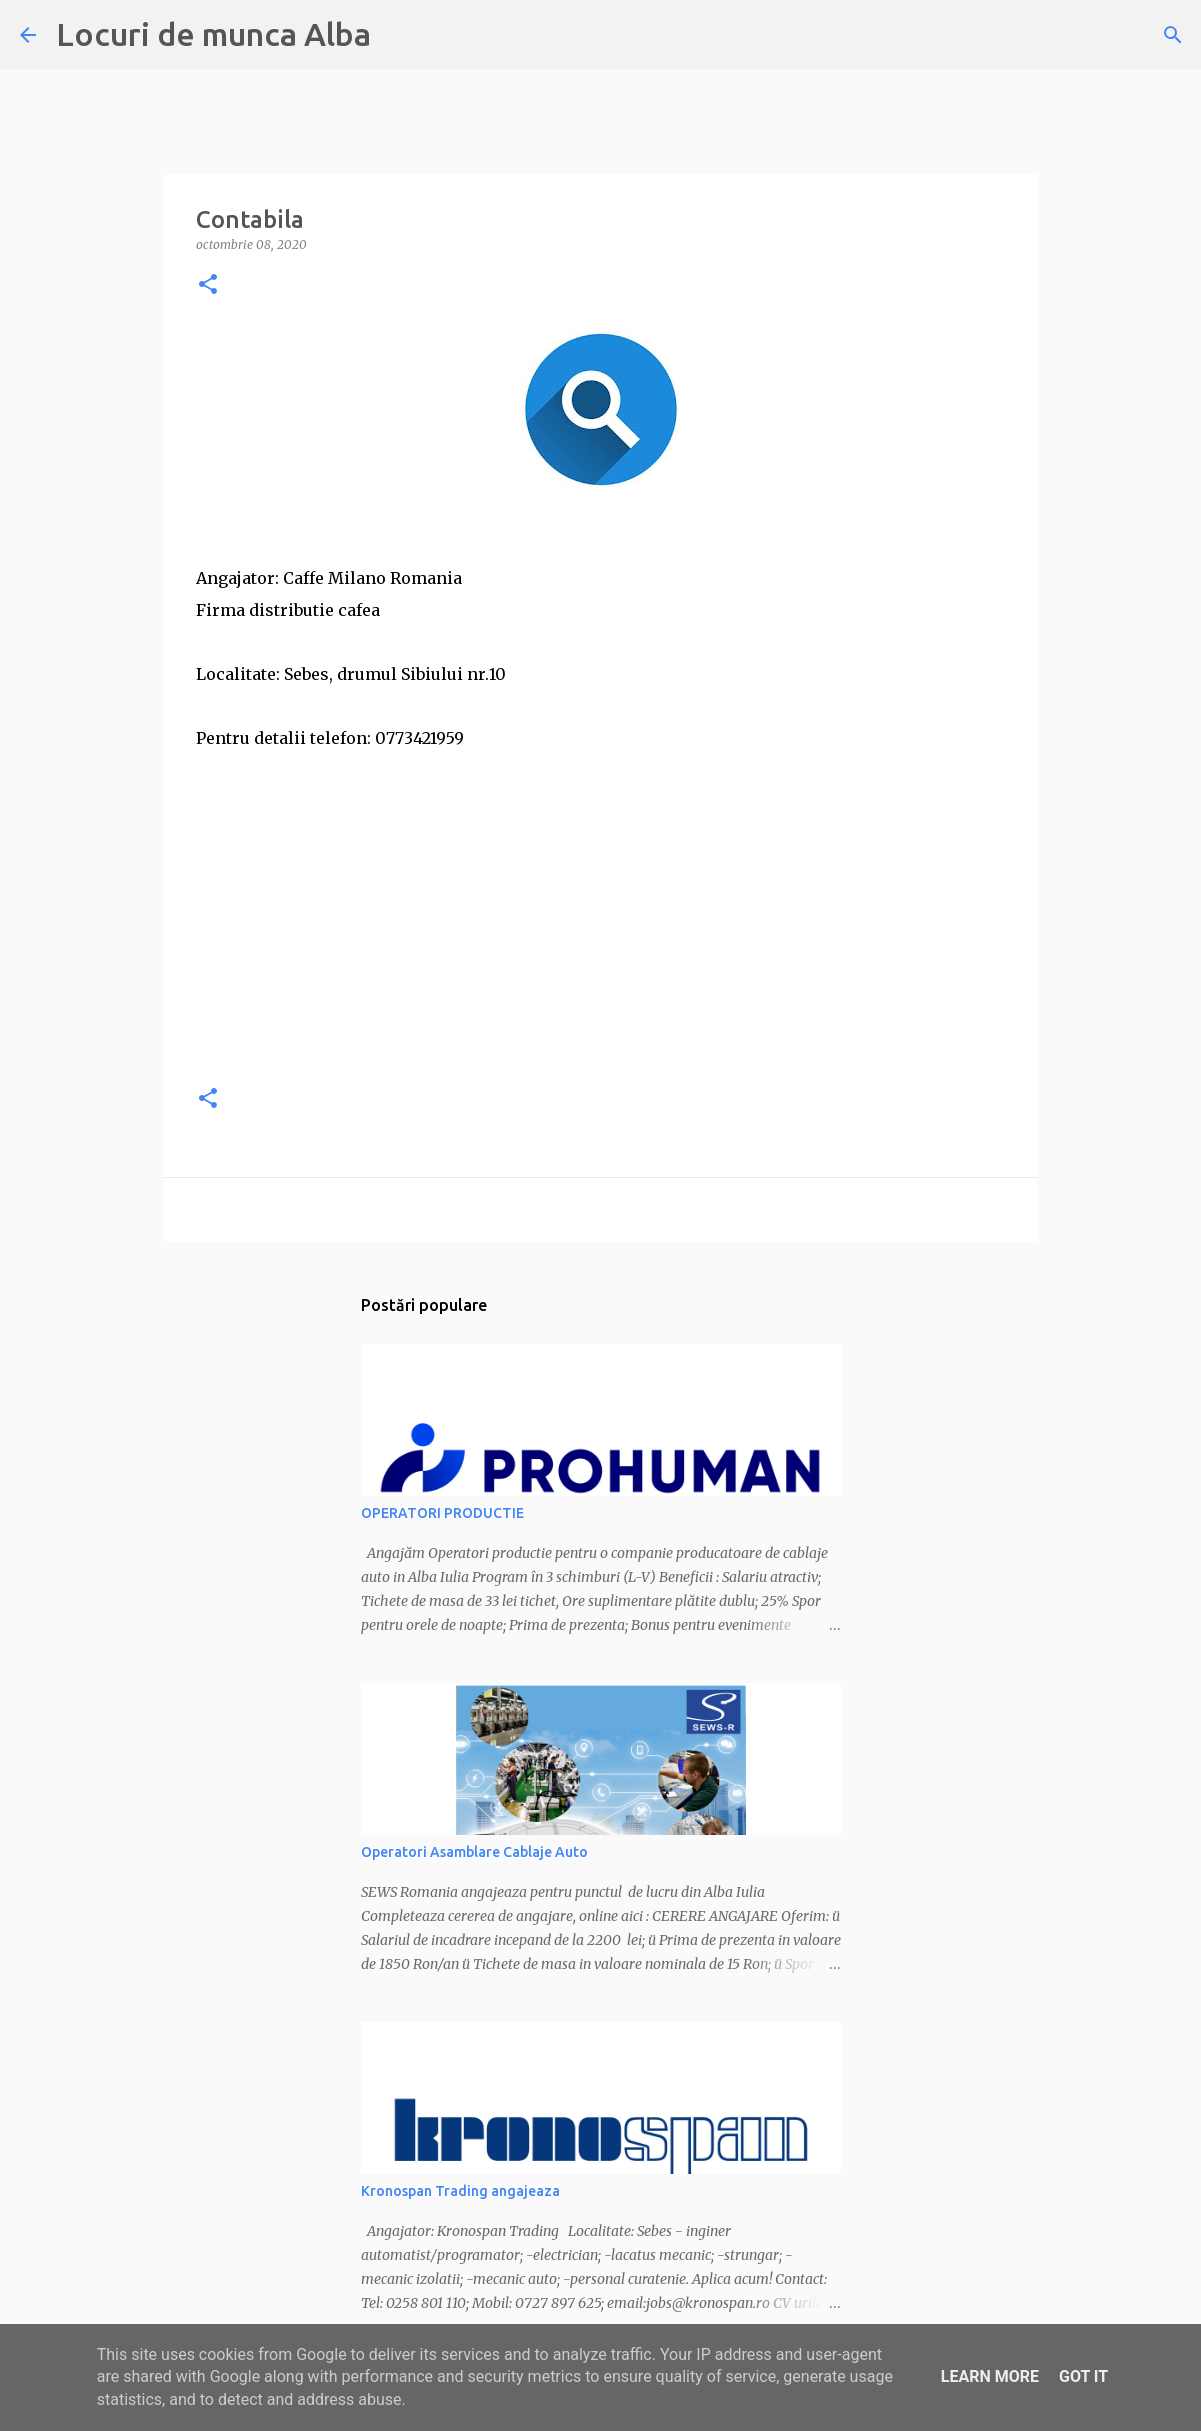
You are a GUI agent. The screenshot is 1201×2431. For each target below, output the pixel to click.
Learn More (990, 2376)
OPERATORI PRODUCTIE (442, 1513)
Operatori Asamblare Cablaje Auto (474, 1852)
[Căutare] (1173, 35)
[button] (208, 285)
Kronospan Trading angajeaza (460, 2191)
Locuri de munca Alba (213, 34)
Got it (1083, 2376)
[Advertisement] (601, 926)
